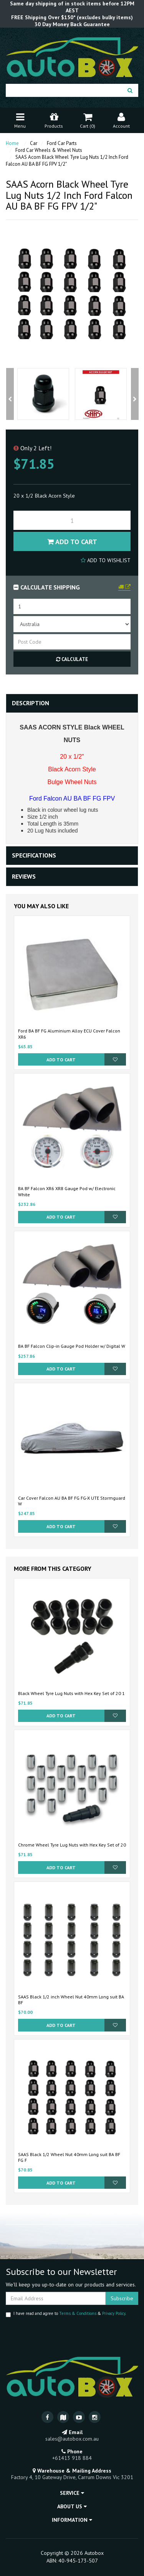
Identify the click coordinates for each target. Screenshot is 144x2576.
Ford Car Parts (62, 143)
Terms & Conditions (77, 2313)
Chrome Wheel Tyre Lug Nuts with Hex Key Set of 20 (72, 1845)
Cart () (87, 120)
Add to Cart (72, 541)
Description (30, 703)
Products (54, 120)
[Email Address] (56, 2298)
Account (121, 120)
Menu (20, 120)
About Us (72, 2506)
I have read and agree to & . (66, 2314)
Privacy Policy (113, 2313)
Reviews (24, 876)
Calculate (72, 659)
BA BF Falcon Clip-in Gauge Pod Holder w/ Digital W (71, 1346)
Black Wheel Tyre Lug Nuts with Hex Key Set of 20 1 (71, 1693)
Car (33, 143)
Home (12, 143)
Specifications (34, 855)
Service (72, 2492)
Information (72, 2519)
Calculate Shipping (46, 587)
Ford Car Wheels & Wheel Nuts (48, 150)
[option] (43, 394)
